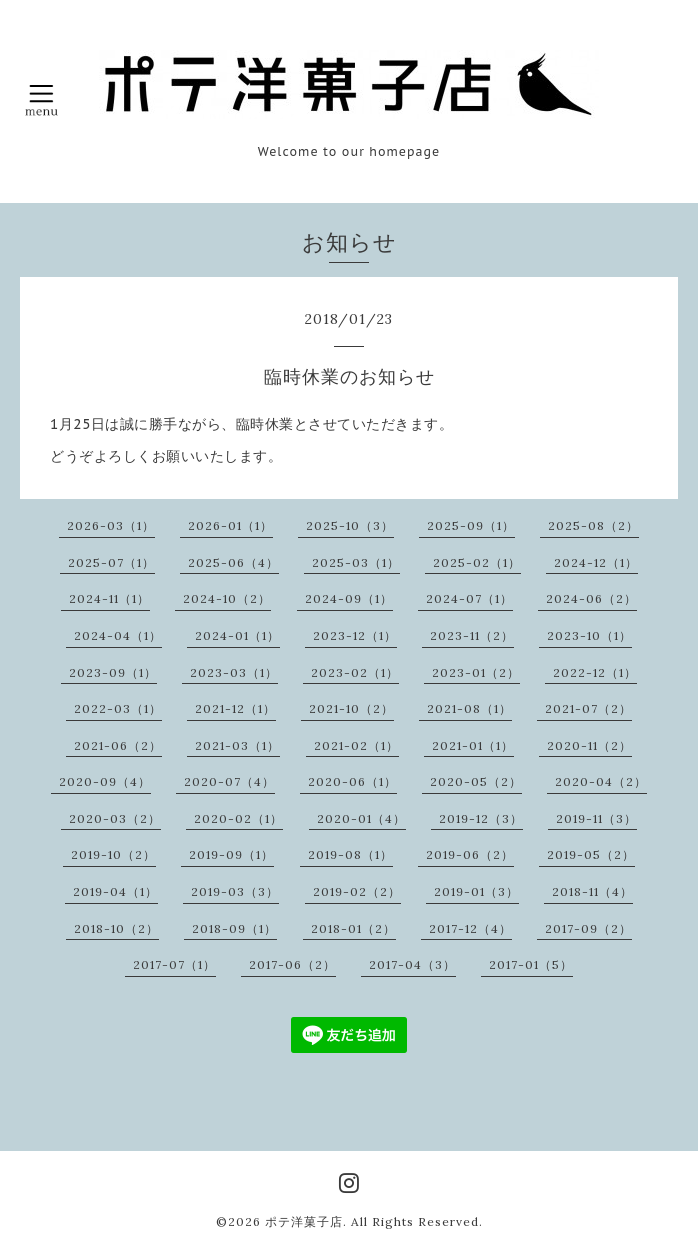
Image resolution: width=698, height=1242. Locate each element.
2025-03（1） (356, 562)
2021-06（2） (118, 745)
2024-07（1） (469, 598)
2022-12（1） (595, 672)
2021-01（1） (473, 745)
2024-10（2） (227, 598)
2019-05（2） (591, 854)
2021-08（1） (469, 708)
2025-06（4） (233, 562)
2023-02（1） (355, 672)
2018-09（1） (234, 928)
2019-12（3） (481, 818)
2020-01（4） (361, 818)
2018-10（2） (116, 928)
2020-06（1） (352, 781)
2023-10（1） (589, 635)
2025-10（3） (350, 525)
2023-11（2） (472, 635)
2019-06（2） (470, 854)
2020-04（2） (601, 781)
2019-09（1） (231, 854)
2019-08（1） (350, 854)
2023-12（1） (355, 635)
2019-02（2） (357, 891)
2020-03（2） (115, 818)
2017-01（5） (531, 964)
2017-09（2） (588, 928)
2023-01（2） (476, 672)
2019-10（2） (113, 854)
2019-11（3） (596, 818)
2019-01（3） (476, 891)
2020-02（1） (238, 818)
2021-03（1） (237, 745)
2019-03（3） (235, 891)
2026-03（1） (111, 525)
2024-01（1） (237, 635)
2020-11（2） (589, 745)
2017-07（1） (174, 964)
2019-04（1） (115, 891)
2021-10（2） (351, 708)
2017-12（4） (470, 928)
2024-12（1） (596, 562)
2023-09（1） (113, 672)
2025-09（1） (471, 525)
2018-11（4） (592, 891)
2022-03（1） (118, 708)
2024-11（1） (109, 598)
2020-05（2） (476, 781)
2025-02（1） (477, 562)
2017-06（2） (292, 964)
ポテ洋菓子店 (304, 1221)
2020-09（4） (105, 781)
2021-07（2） (588, 708)
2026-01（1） (230, 525)
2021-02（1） (356, 745)
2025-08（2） (593, 525)
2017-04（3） (412, 964)
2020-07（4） (229, 781)
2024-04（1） (118, 635)
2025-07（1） (111, 562)
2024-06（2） (591, 598)
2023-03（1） (234, 672)
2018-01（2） (353, 928)
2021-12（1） (235, 708)
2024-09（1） (349, 598)
